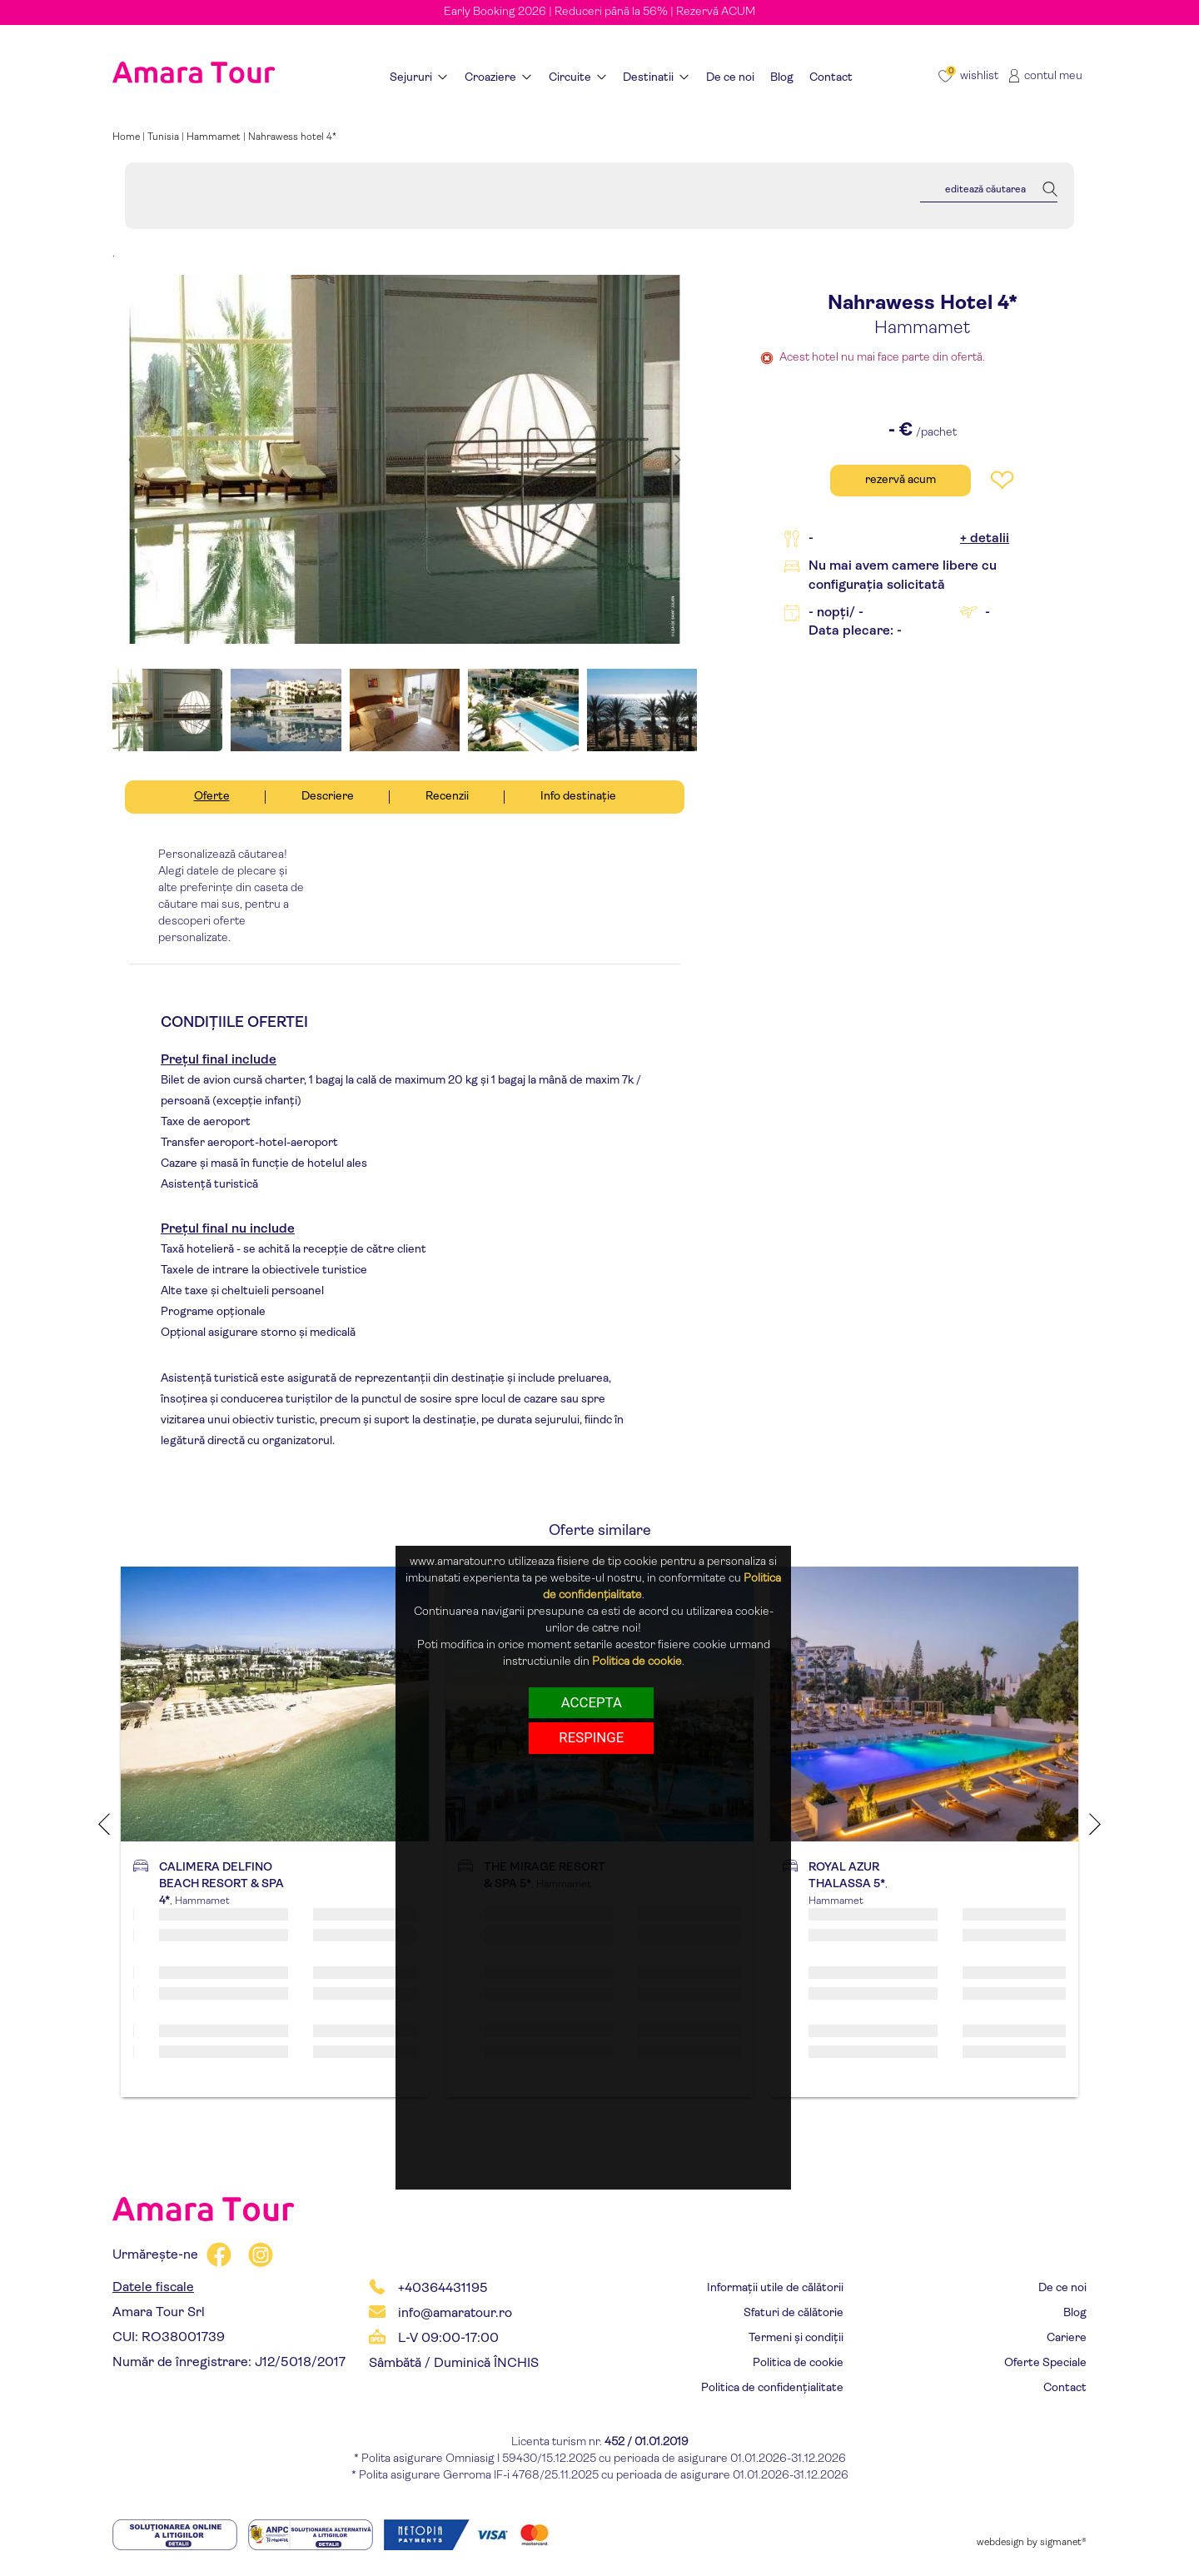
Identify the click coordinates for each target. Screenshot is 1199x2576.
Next (1095, 1823)
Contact (1065, 2388)
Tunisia (163, 137)
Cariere (1067, 2338)
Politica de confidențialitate (772, 2388)
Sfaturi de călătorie (793, 2313)
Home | (129, 137)
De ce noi (1062, 2288)
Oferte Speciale (1045, 2363)
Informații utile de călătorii (775, 2288)
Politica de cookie (798, 2363)
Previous (104, 1823)
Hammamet (214, 137)
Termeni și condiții (796, 2338)
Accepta (591, 1702)
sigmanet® (1063, 2543)
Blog (1075, 2313)
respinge (591, 1737)
